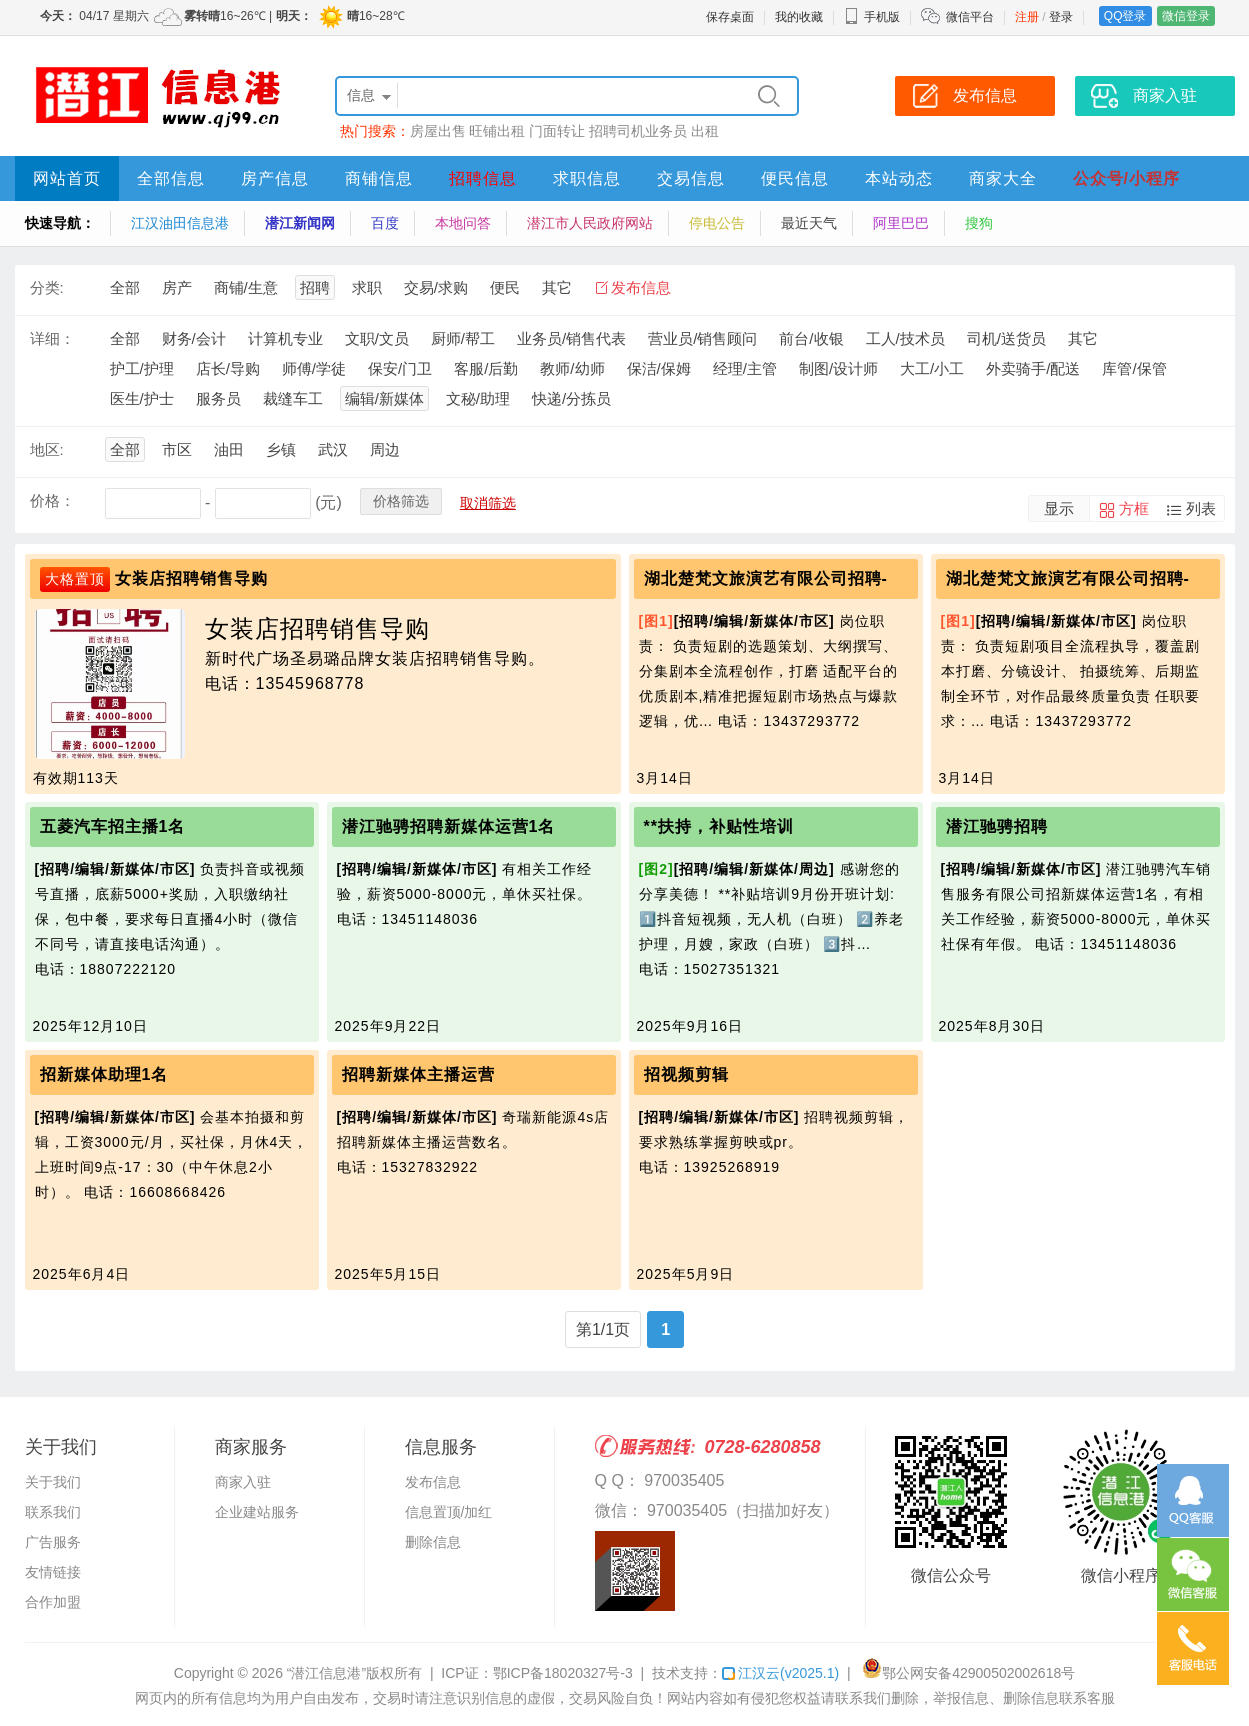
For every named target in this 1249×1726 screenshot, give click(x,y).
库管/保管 (1134, 368)
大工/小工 (932, 368)
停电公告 (717, 223)
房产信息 (275, 178)
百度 (385, 223)
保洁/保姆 (659, 368)
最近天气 (809, 223)
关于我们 (53, 1482)
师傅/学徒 (314, 368)
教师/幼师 (572, 368)
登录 (1061, 17)
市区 (177, 449)
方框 (1134, 508)
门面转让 (557, 131)
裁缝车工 (293, 398)
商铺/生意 (246, 287)
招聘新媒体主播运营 (418, 1074)
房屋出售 (438, 131)
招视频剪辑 (686, 1074)
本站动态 (899, 178)
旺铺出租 (497, 131)
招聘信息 (483, 178)
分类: (47, 287)
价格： (52, 500)
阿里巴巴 (901, 223)
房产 (177, 287)
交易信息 (691, 178)
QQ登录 (1125, 16)
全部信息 (171, 178)
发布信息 (641, 287)
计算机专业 (285, 338)
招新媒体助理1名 (104, 1074)
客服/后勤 (486, 368)
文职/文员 (377, 338)
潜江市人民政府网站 (590, 223)
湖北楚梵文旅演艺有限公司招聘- (766, 578)
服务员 (218, 398)
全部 (125, 287)
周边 (385, 449)
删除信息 (433, 1542)
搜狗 (979, 223)
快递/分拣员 (571, 398)
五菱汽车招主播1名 (113, 826)
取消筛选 (488, 503)
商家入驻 (243, 1482)
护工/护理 (142, 368)
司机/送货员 (1006, 338)
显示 (1059, 508)
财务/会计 (194, 338)
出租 (705, 131)
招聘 (315, 287)
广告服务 (53, 1542)
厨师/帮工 (463, 338)
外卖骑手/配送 (1033, 368)
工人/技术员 (905, 338)
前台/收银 (811, 338)
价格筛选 (401, 501)
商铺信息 (379, 178)
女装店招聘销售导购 (191, 578)
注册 (1027, 17)
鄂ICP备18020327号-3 (563, 1673)
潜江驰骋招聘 (997, 826)
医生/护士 (142, 398)
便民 (505, 287)
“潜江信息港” (326, 1673)
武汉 (333, 449)
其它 (557, 287)
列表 (1201, 508)
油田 (229, 449)
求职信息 (587, 178)
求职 (367, 287)
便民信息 (795, 178)
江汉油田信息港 (180, 223)
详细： (52, 338)
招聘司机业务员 (638, 131)
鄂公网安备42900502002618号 (968, 1673)
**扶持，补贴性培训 (719, 826)
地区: (47, 449)
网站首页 (67, 178)
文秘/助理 (478, 398)
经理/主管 (745, 368)
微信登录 (1186, 16)
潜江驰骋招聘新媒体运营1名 (449, 826)
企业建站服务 (257, 1512)
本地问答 (463, 223)
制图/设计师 (838, 368)
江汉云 (780, 1673)
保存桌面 (730, 17)
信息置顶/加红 (449, 1512)
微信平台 (970, 17)
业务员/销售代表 (571, 338)
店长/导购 (228, 368)
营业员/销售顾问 (702, 338)
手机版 (872, 17)
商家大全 (1003, 178)
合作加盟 (53, 1602)
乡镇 (281, 449)
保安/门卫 (400, 368)
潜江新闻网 (300, 223)
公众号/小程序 (1126, 178)
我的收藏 (799, 17)
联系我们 (53, 1512)
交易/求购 (436, 287)
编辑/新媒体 (384, 398)
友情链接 (53, 1572)
